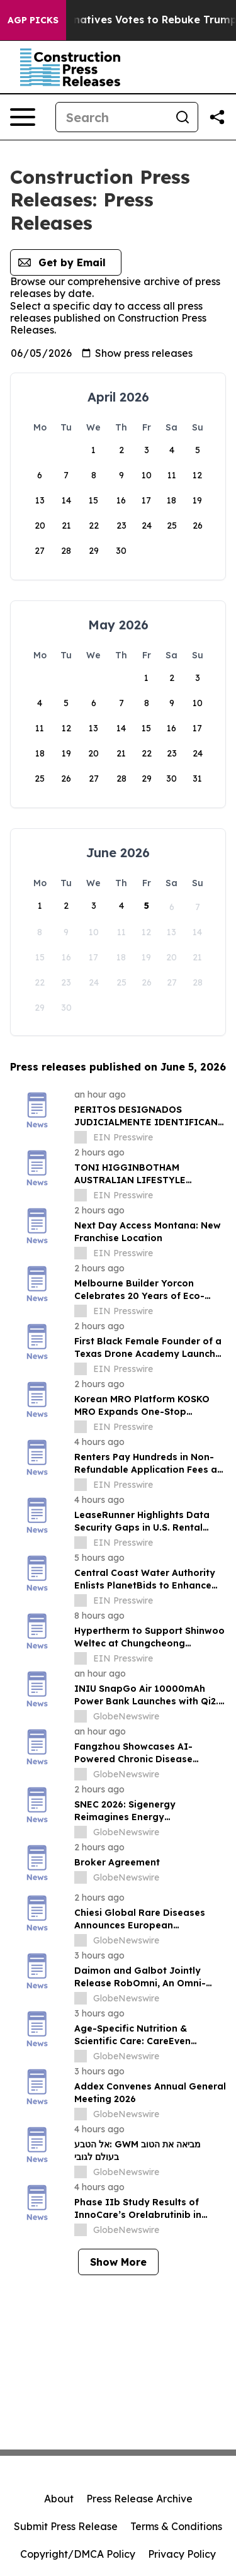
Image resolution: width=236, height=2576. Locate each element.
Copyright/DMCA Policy (77, 2554)
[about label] (80, 1137)
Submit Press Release (66, 2526)
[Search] (111, 117)
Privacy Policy (182, 2554)
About (59, 2498)
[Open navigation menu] (22, 117)
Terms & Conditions (176, 2526)
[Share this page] (217, 117)
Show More (118, 2262)
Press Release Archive (139, 2498)
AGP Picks (33, 20)
